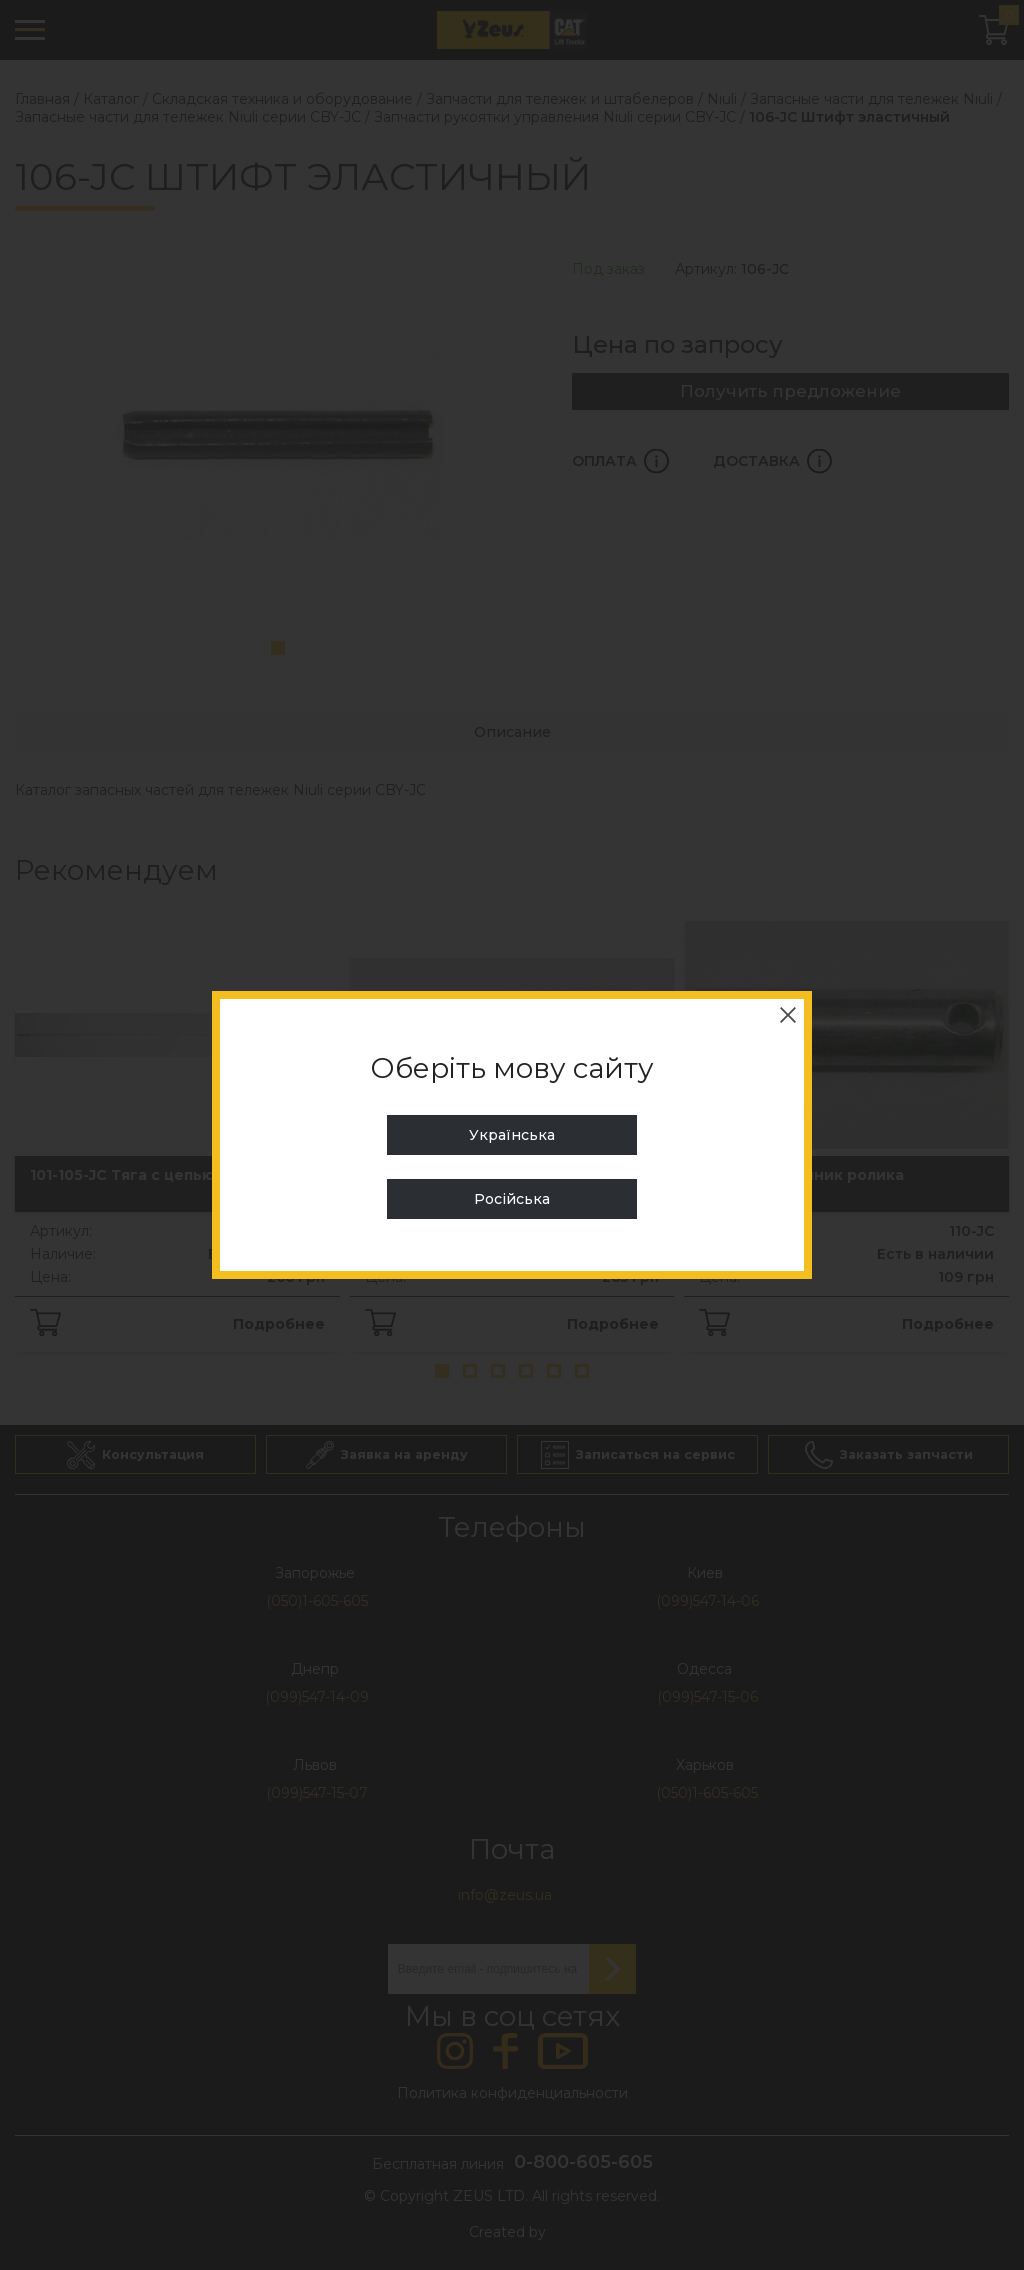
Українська (512, 1135)
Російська (512, 1199)
